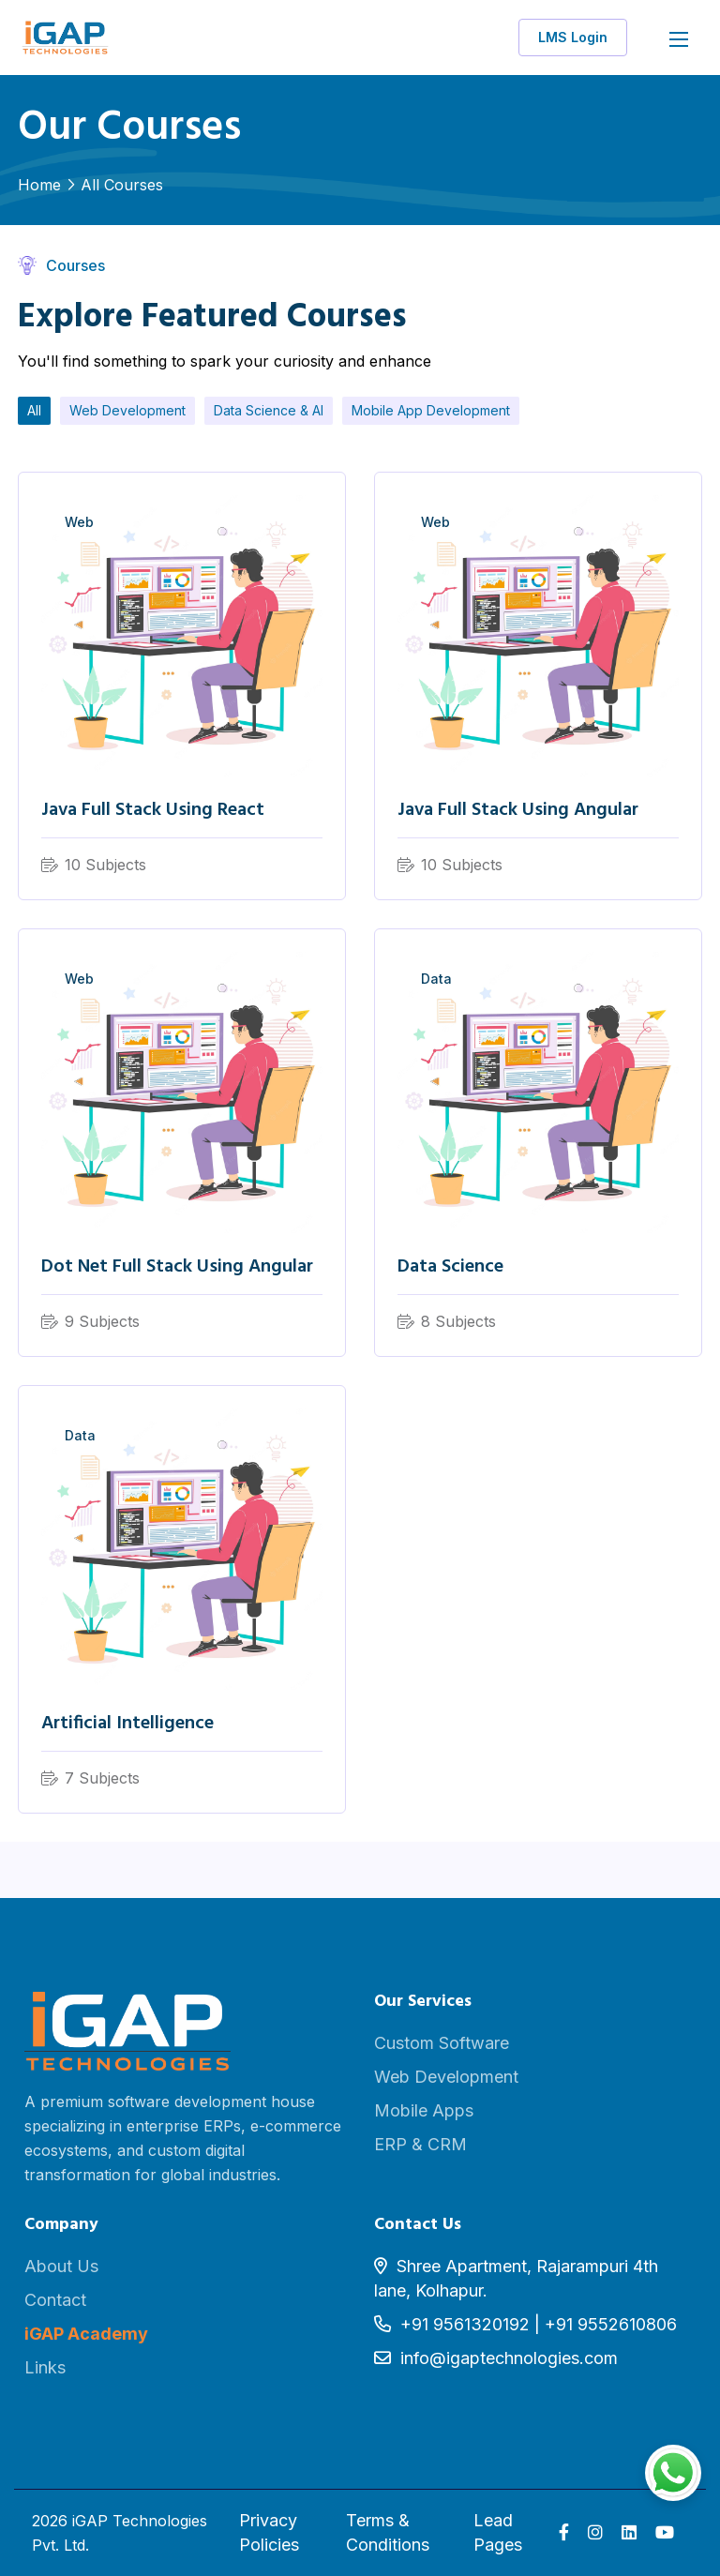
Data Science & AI (268, 410)
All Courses (122, 184)
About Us (61, 2266)
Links (45, 2367)
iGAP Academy (86, 2333)
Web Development (127, 410)
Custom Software (441, 2043)
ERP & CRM (420, 2144)
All (34, 410)
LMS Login (573, 37)
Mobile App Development (431, 410)
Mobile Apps (423, 2110)
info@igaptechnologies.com (509, 2358)
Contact (55, 2300)
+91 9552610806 (611, 2324)
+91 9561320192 (465, 2324)
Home (39, 184)
